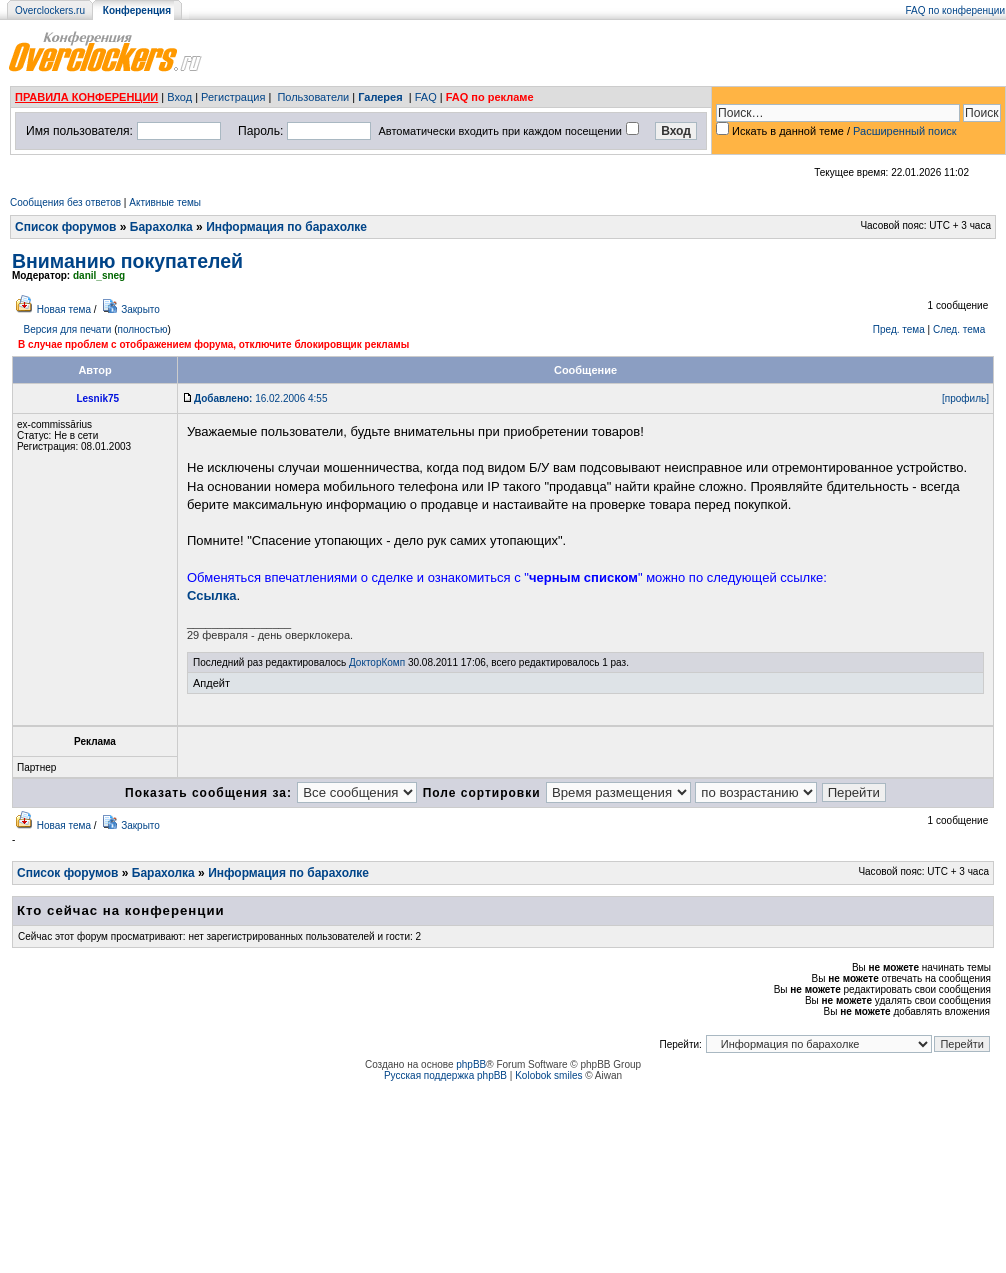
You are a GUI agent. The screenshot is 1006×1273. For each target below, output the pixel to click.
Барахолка (161, 227)
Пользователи (313, 97)
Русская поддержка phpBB (445, 1075)
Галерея (380, 97)
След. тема (959, 329)
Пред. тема (899, 329)
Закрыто (140, 309)
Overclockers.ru (50, 10)
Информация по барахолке (286, 227)
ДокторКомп (377, 662)
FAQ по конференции (955, 10)
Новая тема (64, 309)
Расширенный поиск (905, 131)
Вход (179, 97)
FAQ (426, 97)
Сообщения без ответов (65, 202)
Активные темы (165, 202)
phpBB (471, 1064)
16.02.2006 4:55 (260, 398)
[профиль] (965, 398)
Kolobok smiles (548, 1075)
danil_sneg (99, 275)
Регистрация (233, 97)
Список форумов (65, 227)
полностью (142, 329)
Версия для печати (68, 329)
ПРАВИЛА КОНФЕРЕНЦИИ (86, 97)
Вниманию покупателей (127, 261)
